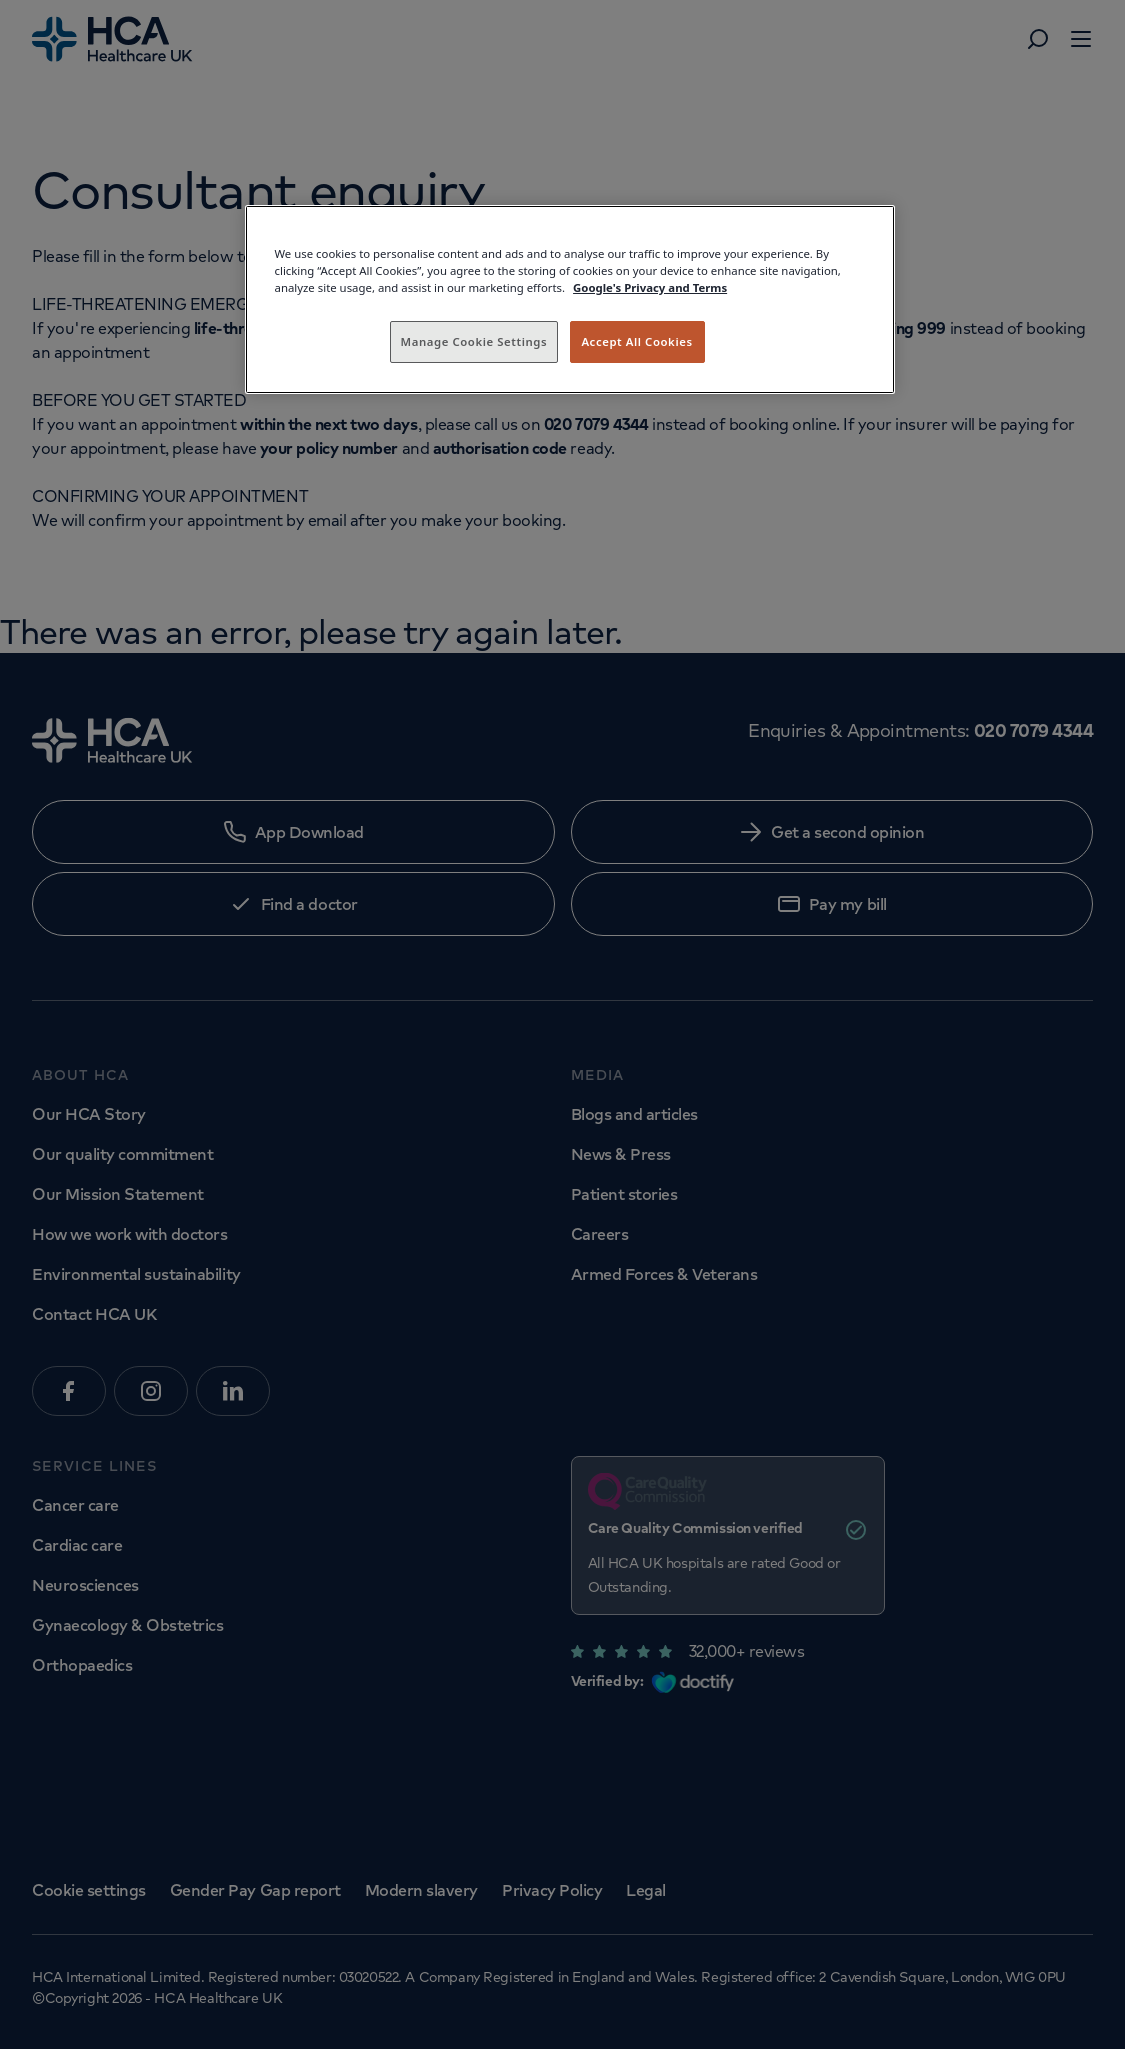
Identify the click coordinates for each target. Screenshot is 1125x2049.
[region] (570, 299)
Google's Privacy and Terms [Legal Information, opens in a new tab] (650, 287)
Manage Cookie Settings (474, 341)
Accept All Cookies (636, 341)
